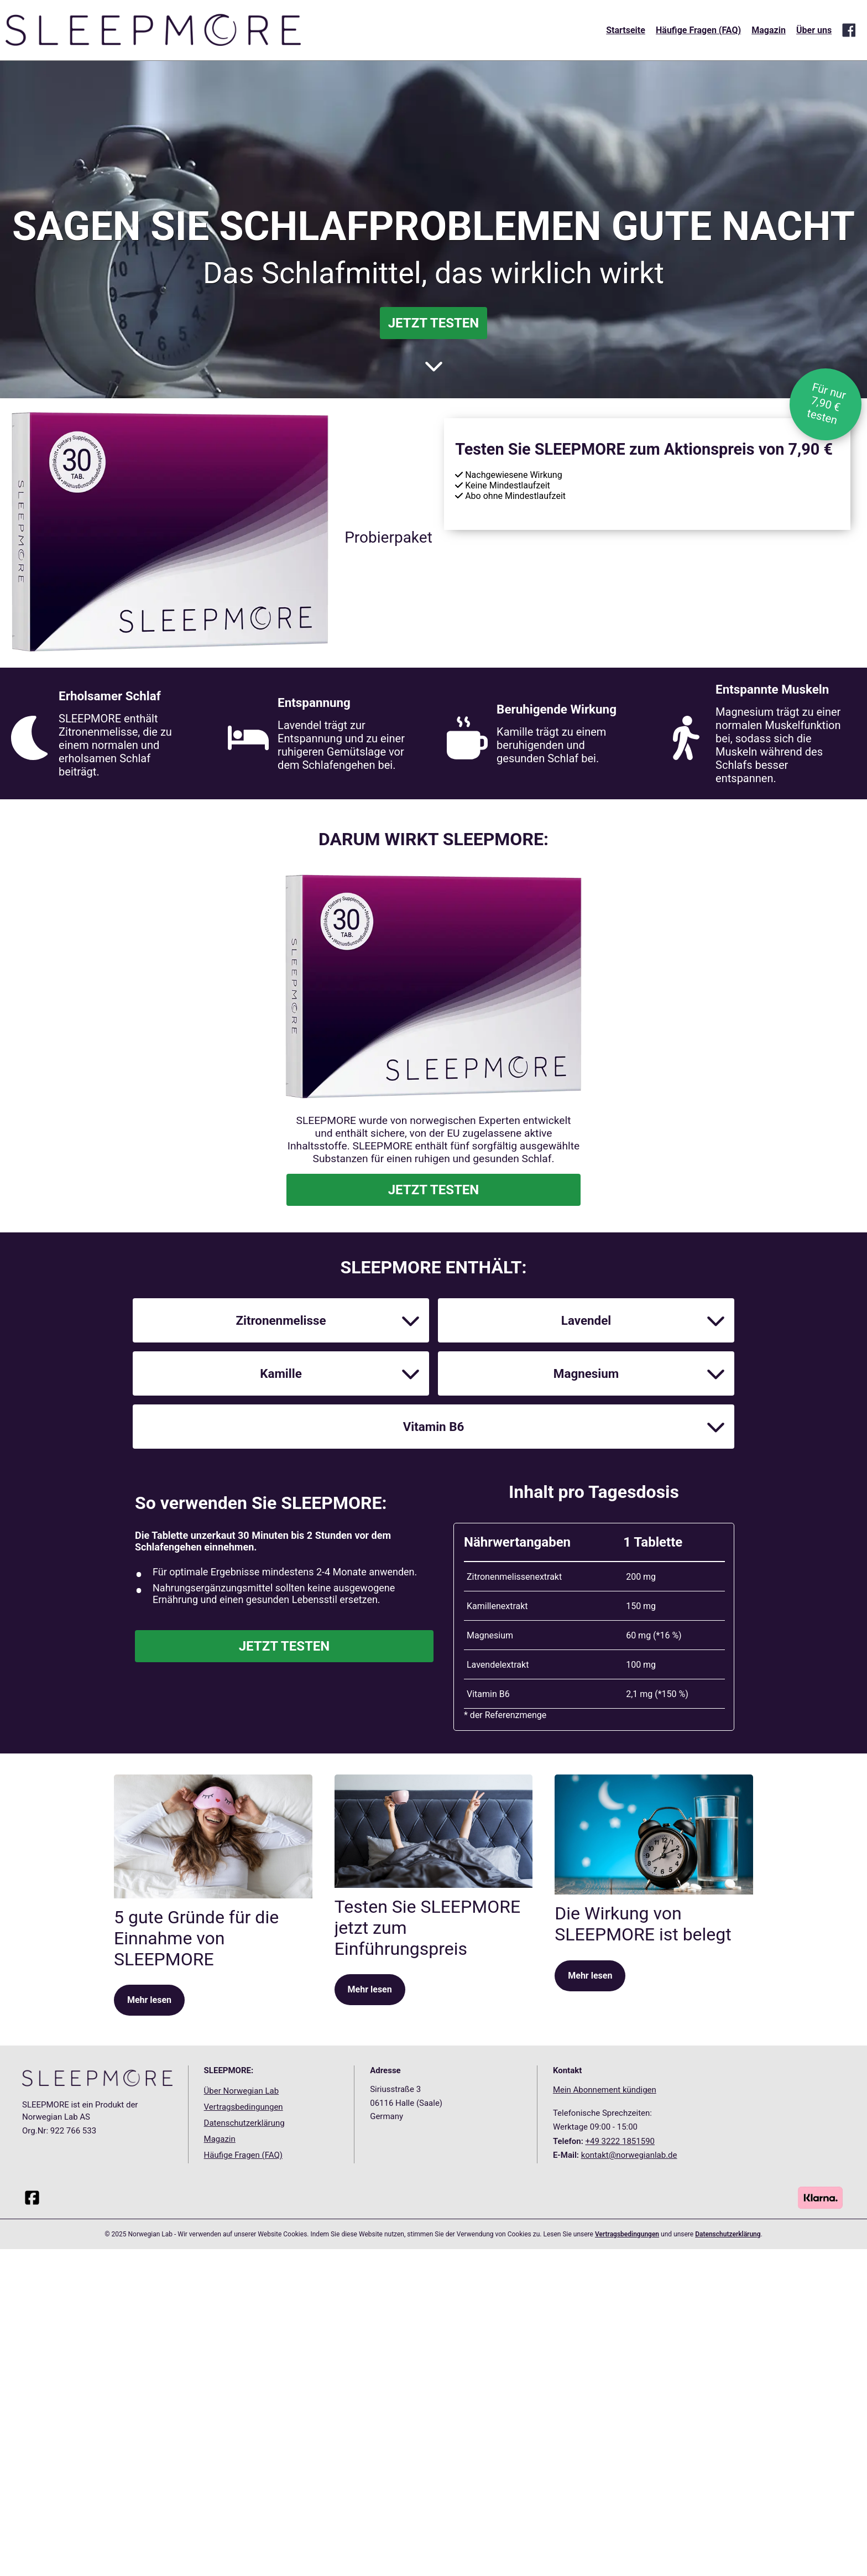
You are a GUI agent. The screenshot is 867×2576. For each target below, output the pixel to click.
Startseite (625, 30)
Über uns (814, 30)
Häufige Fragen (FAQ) (698, 30)
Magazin (768, 30)
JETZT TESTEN (433, 323)
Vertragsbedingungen (243, 2526)
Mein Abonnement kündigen (604, 2508)
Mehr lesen (149, 2418)
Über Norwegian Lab (241, 2510)
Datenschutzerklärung (244, 2541)
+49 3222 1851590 (620, 2559)
